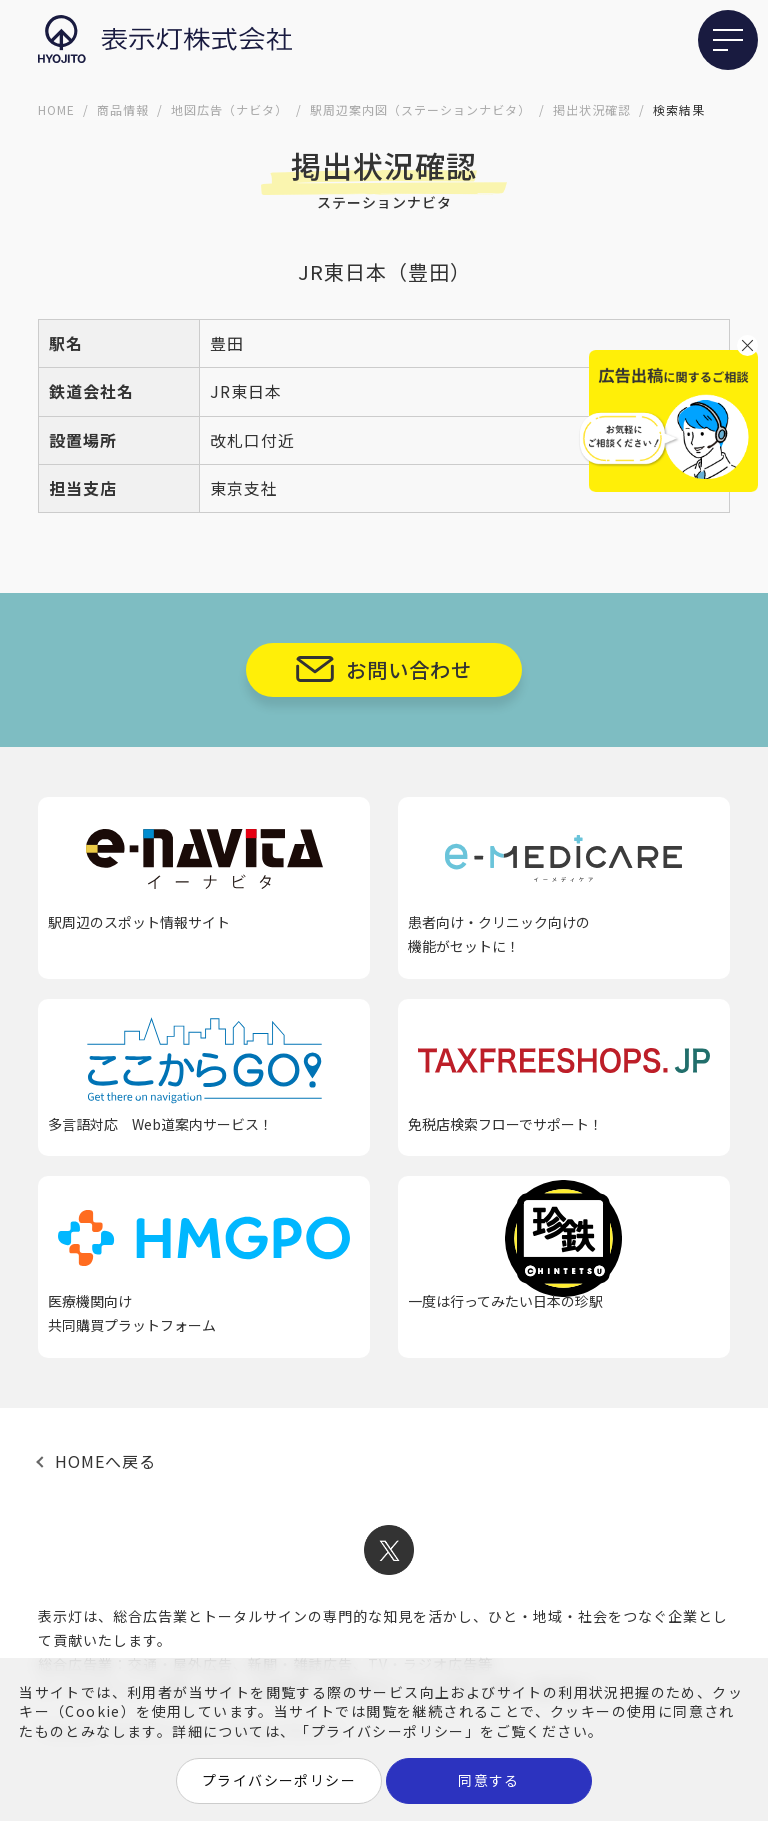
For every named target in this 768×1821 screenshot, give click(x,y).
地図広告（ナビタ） (229, 109)
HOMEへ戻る (105, 1461)
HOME (56, 109)
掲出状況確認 (592, 109)
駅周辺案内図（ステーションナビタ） (420, 109)
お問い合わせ (409, 669)
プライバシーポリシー (279, 1780)
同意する (489, 1780)
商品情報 (123, 109)
